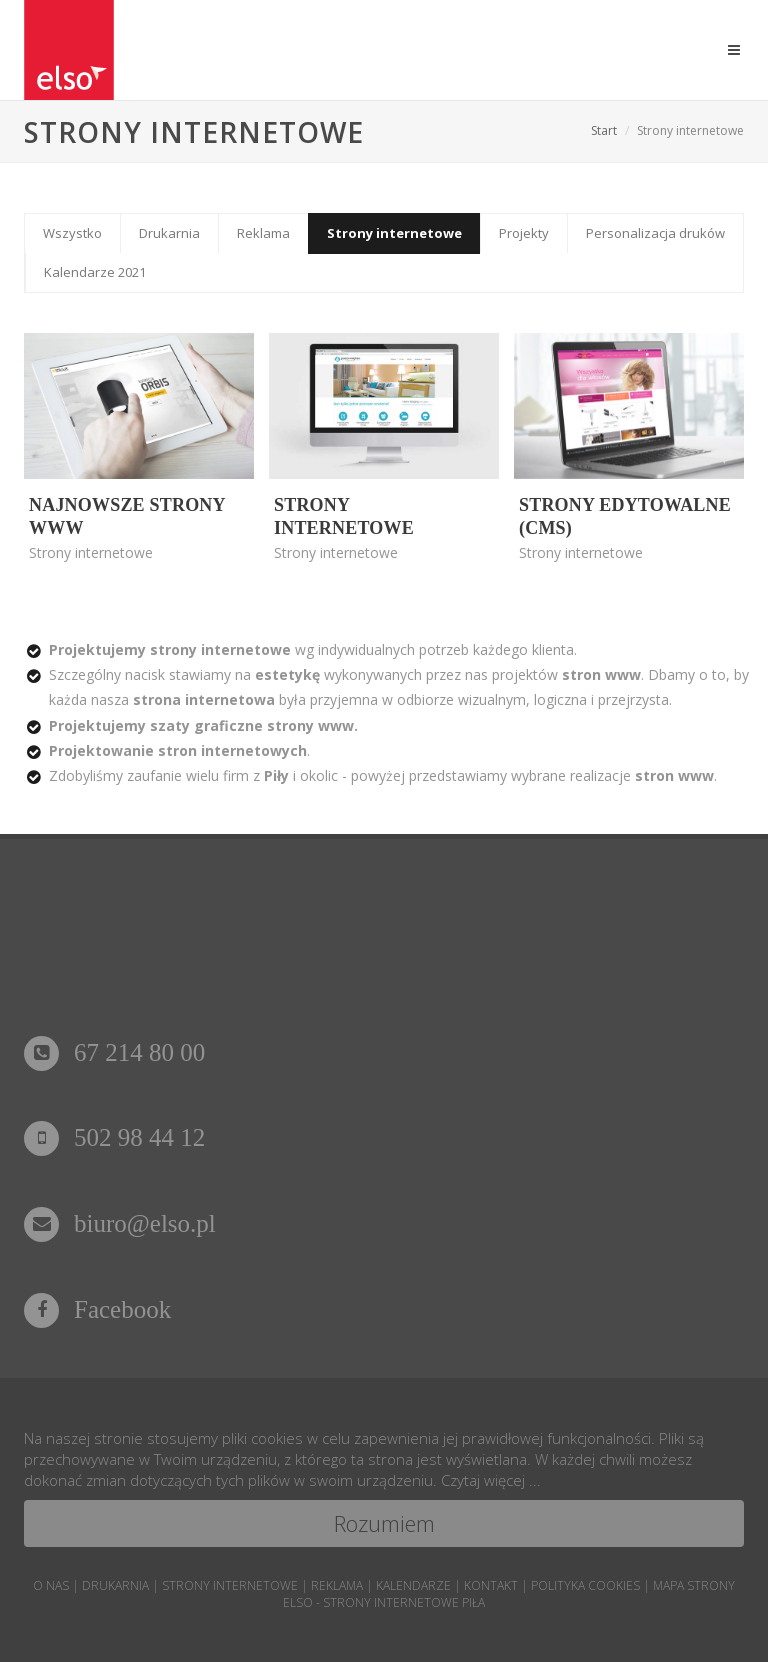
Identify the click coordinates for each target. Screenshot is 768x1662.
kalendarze (413, 1585)
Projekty (524, 233)
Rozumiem (384, 1523)
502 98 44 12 (114, 1137)
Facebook (97, 1309)
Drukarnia (169, 233)
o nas (51, 1585)
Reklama (263, 233)
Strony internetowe (394, 233)
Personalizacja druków (655, 233)
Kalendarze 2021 (95, 272)
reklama (337, 1585)
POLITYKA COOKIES (585, 1585)
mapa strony (694, 1585)
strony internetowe (230, 1585)
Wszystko (72, 233)
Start (604, 130)
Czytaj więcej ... (491, 1480)
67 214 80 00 (114, 1052)
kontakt (491, 1585)
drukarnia (115, 1585)
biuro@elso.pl (120, 1223)
